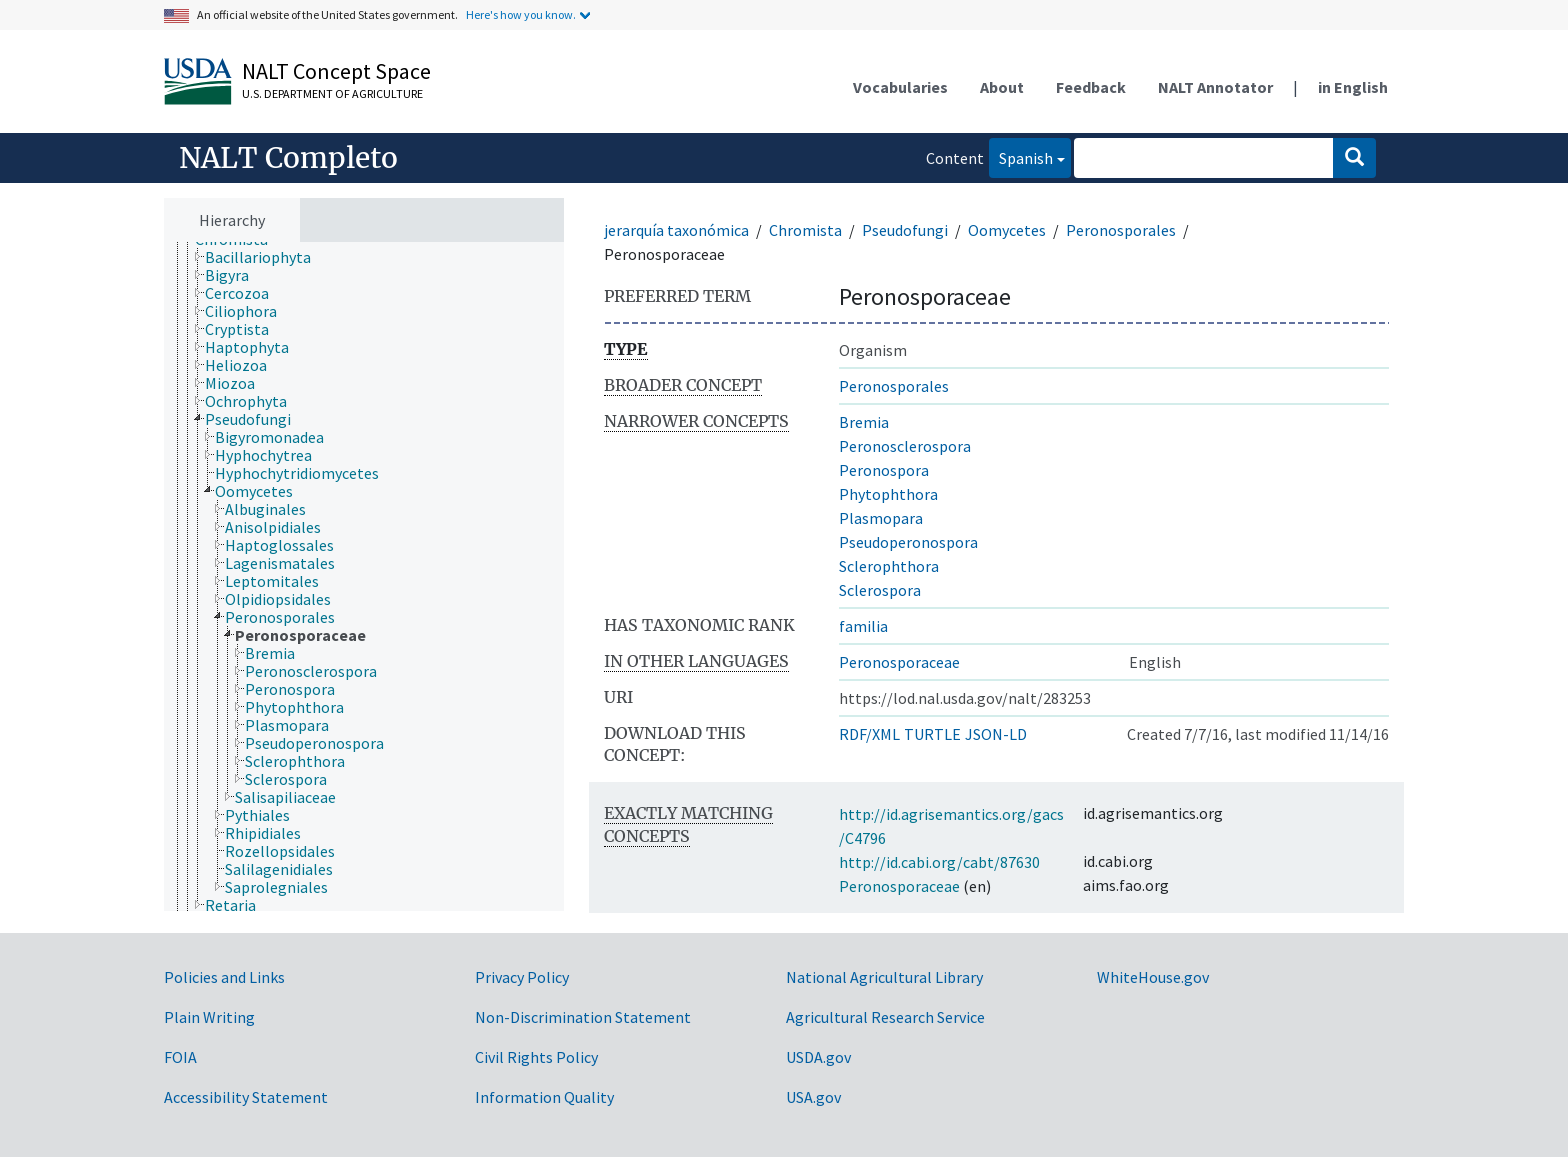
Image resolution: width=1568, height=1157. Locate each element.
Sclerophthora (889, 566)
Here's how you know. (521, 14)
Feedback (1091, 87)
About (1002, 87)
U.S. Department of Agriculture (332, 93)
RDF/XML (869, 734)
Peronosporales (1121, 230)
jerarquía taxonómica (676, 230)
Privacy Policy (522, 977)
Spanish (1021, 156)
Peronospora (884, 470)
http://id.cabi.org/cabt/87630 (939, 862)
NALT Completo (288, 158)
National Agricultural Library (884, 977)
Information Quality (544, 1097)
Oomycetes (1007, 230)
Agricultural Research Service (885, 1017)
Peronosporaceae (899, 662)
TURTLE (932, 734)
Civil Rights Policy (536, 1057)
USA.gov (813, 1097)
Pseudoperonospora (908, 542)
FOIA (180, 1057)
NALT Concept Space (336, 71)
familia (863, 626)
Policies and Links (224, 977)
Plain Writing (209, 1017)
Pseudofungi (905, 230)
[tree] (364, 577)
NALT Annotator (1215, 87)
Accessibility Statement (246, 1097)
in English (1353, 87)
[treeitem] (266, 257)
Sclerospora (880, 590)
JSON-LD (996, 734)
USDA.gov (818, 1057)
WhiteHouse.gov (1153, 977)
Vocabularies (900, 87)
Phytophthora (888, 494)
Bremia (864, 422)
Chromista (805, 230)
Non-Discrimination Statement (583, 1017)
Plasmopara (881, 518)
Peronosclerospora (905, 446)
